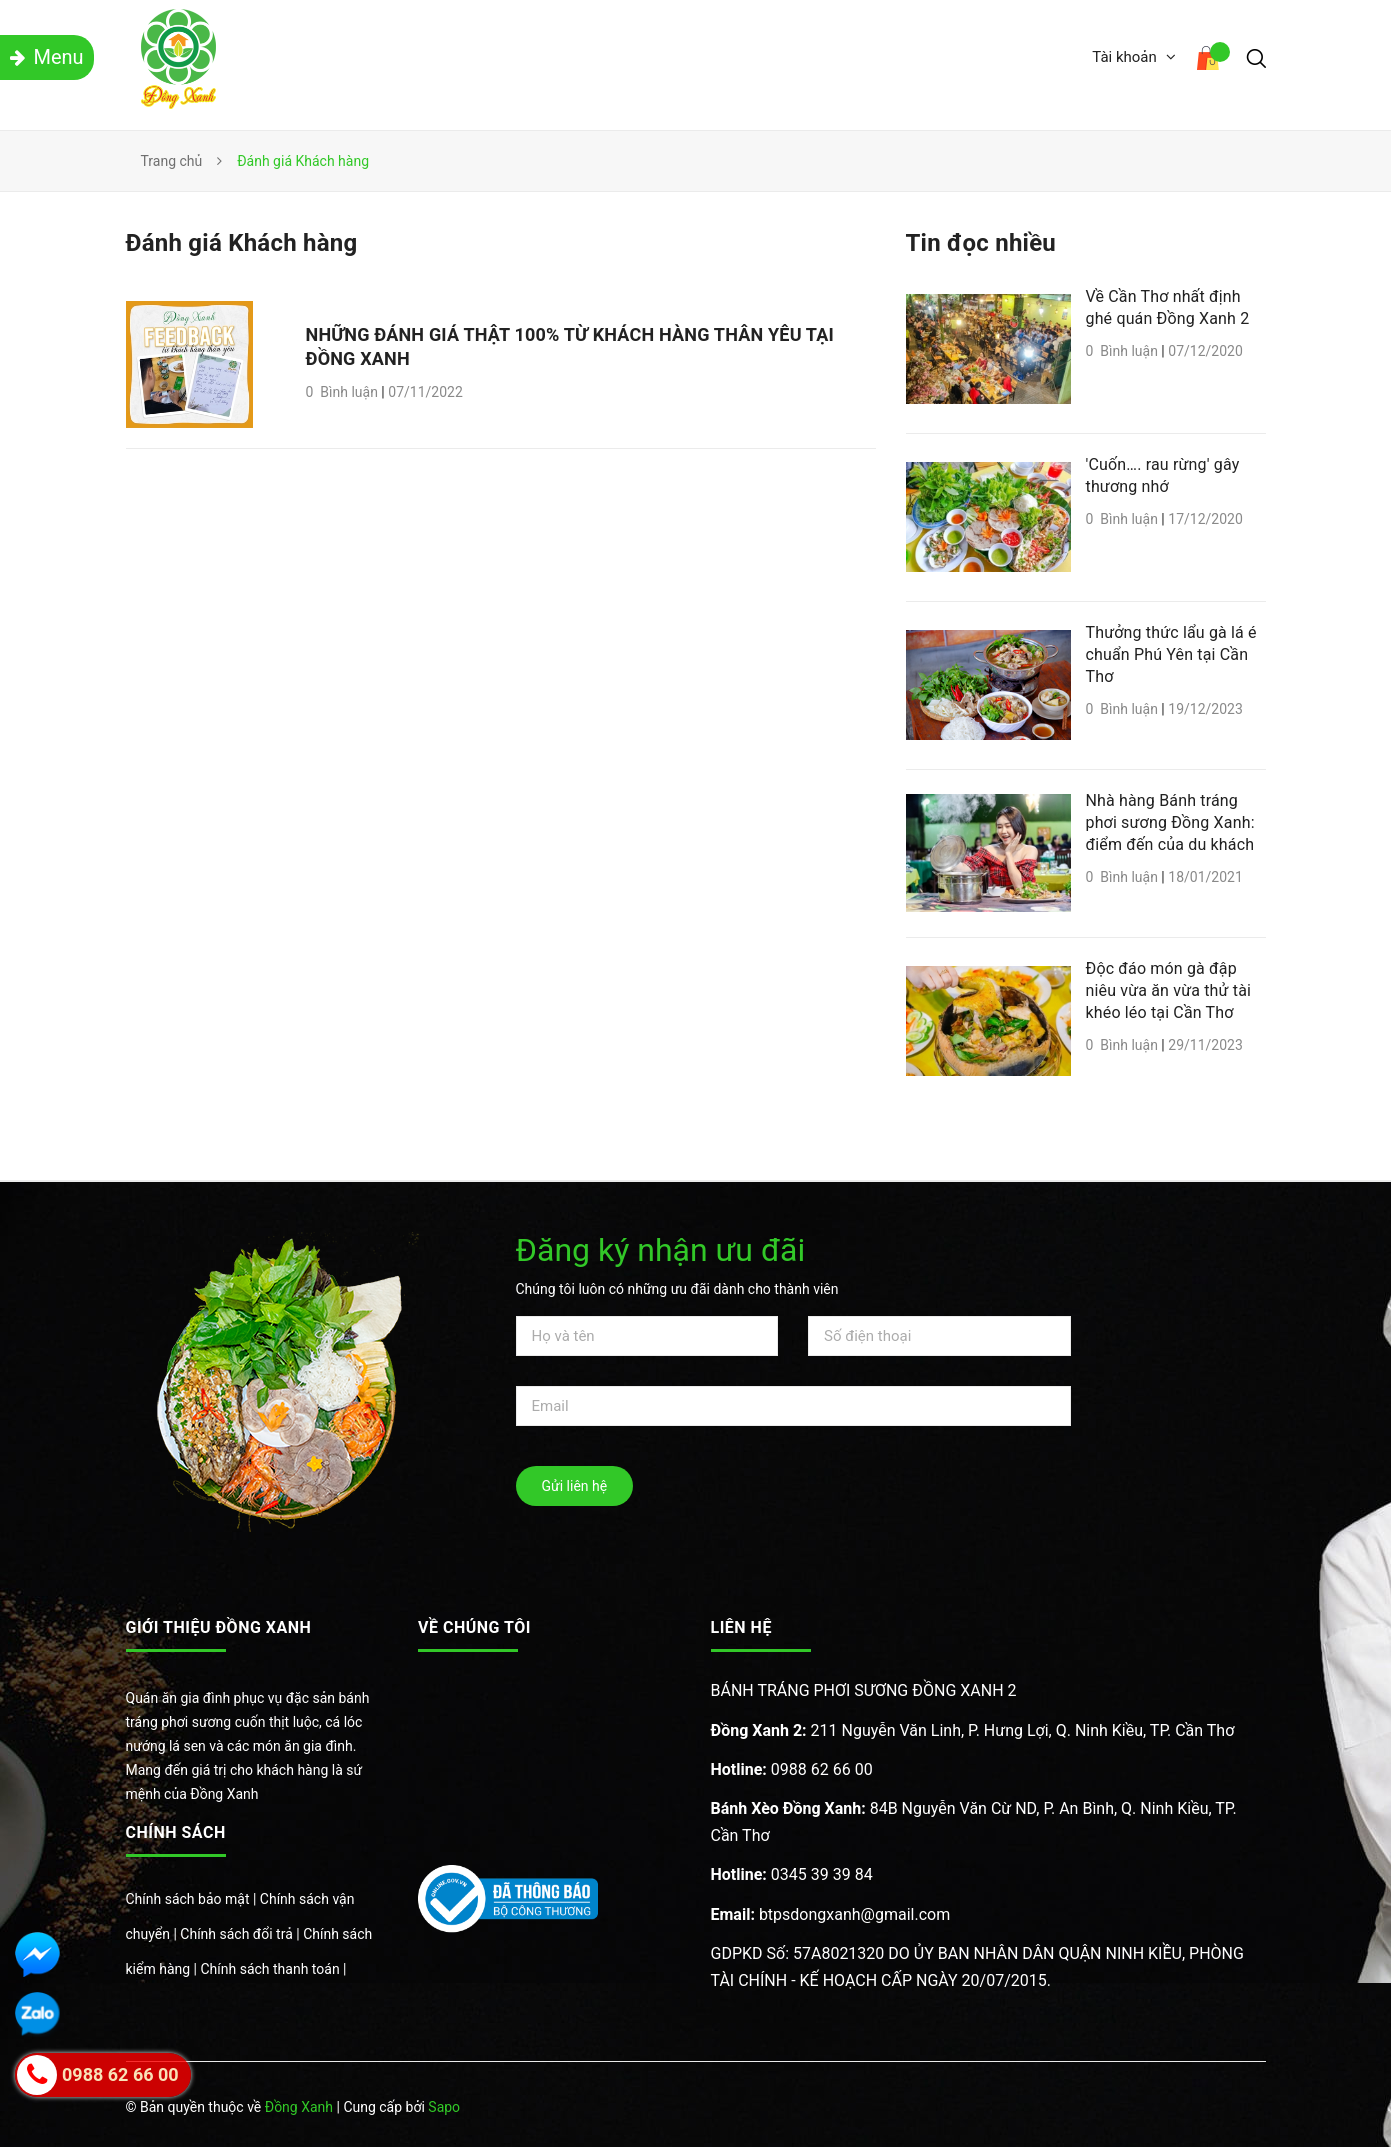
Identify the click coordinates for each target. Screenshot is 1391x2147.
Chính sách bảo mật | (193, 1899)
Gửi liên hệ (575, 1486)
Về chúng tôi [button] (474, 1627)
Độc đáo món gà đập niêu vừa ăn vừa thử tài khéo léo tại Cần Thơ (1169, 990)
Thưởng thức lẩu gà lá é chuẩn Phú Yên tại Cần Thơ (1171, 654)
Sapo (444, 2107)
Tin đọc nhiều (981, 243)
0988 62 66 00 (792, 1769)
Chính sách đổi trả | (241, 1934)
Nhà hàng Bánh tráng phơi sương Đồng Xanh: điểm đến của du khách (1170, 822)
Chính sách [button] (176, 1832)
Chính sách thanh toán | (273, 1969)
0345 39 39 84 (792, 1874)
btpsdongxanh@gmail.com (831, 1914)
